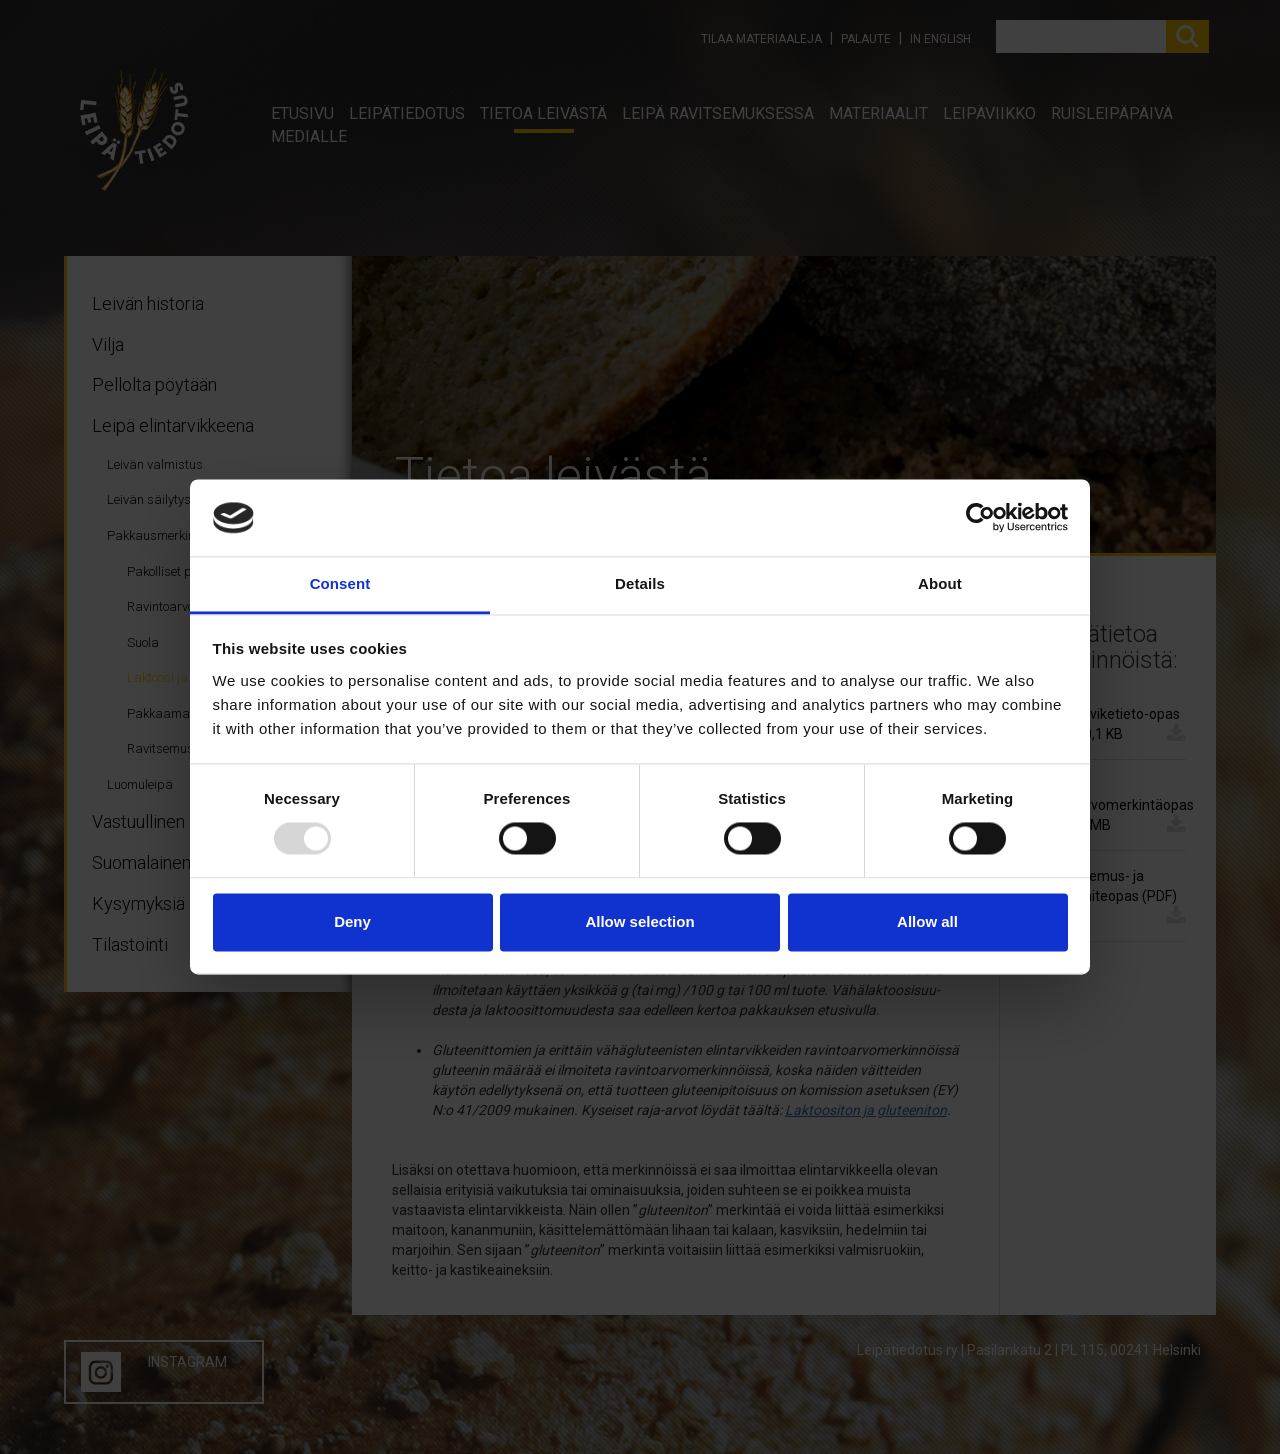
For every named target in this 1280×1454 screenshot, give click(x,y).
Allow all (927, 921)
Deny (352, 921)
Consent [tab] (340, 583)
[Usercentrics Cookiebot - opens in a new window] (980, 518)
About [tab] (940, 583)
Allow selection (639, 921)
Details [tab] (640, 583)
